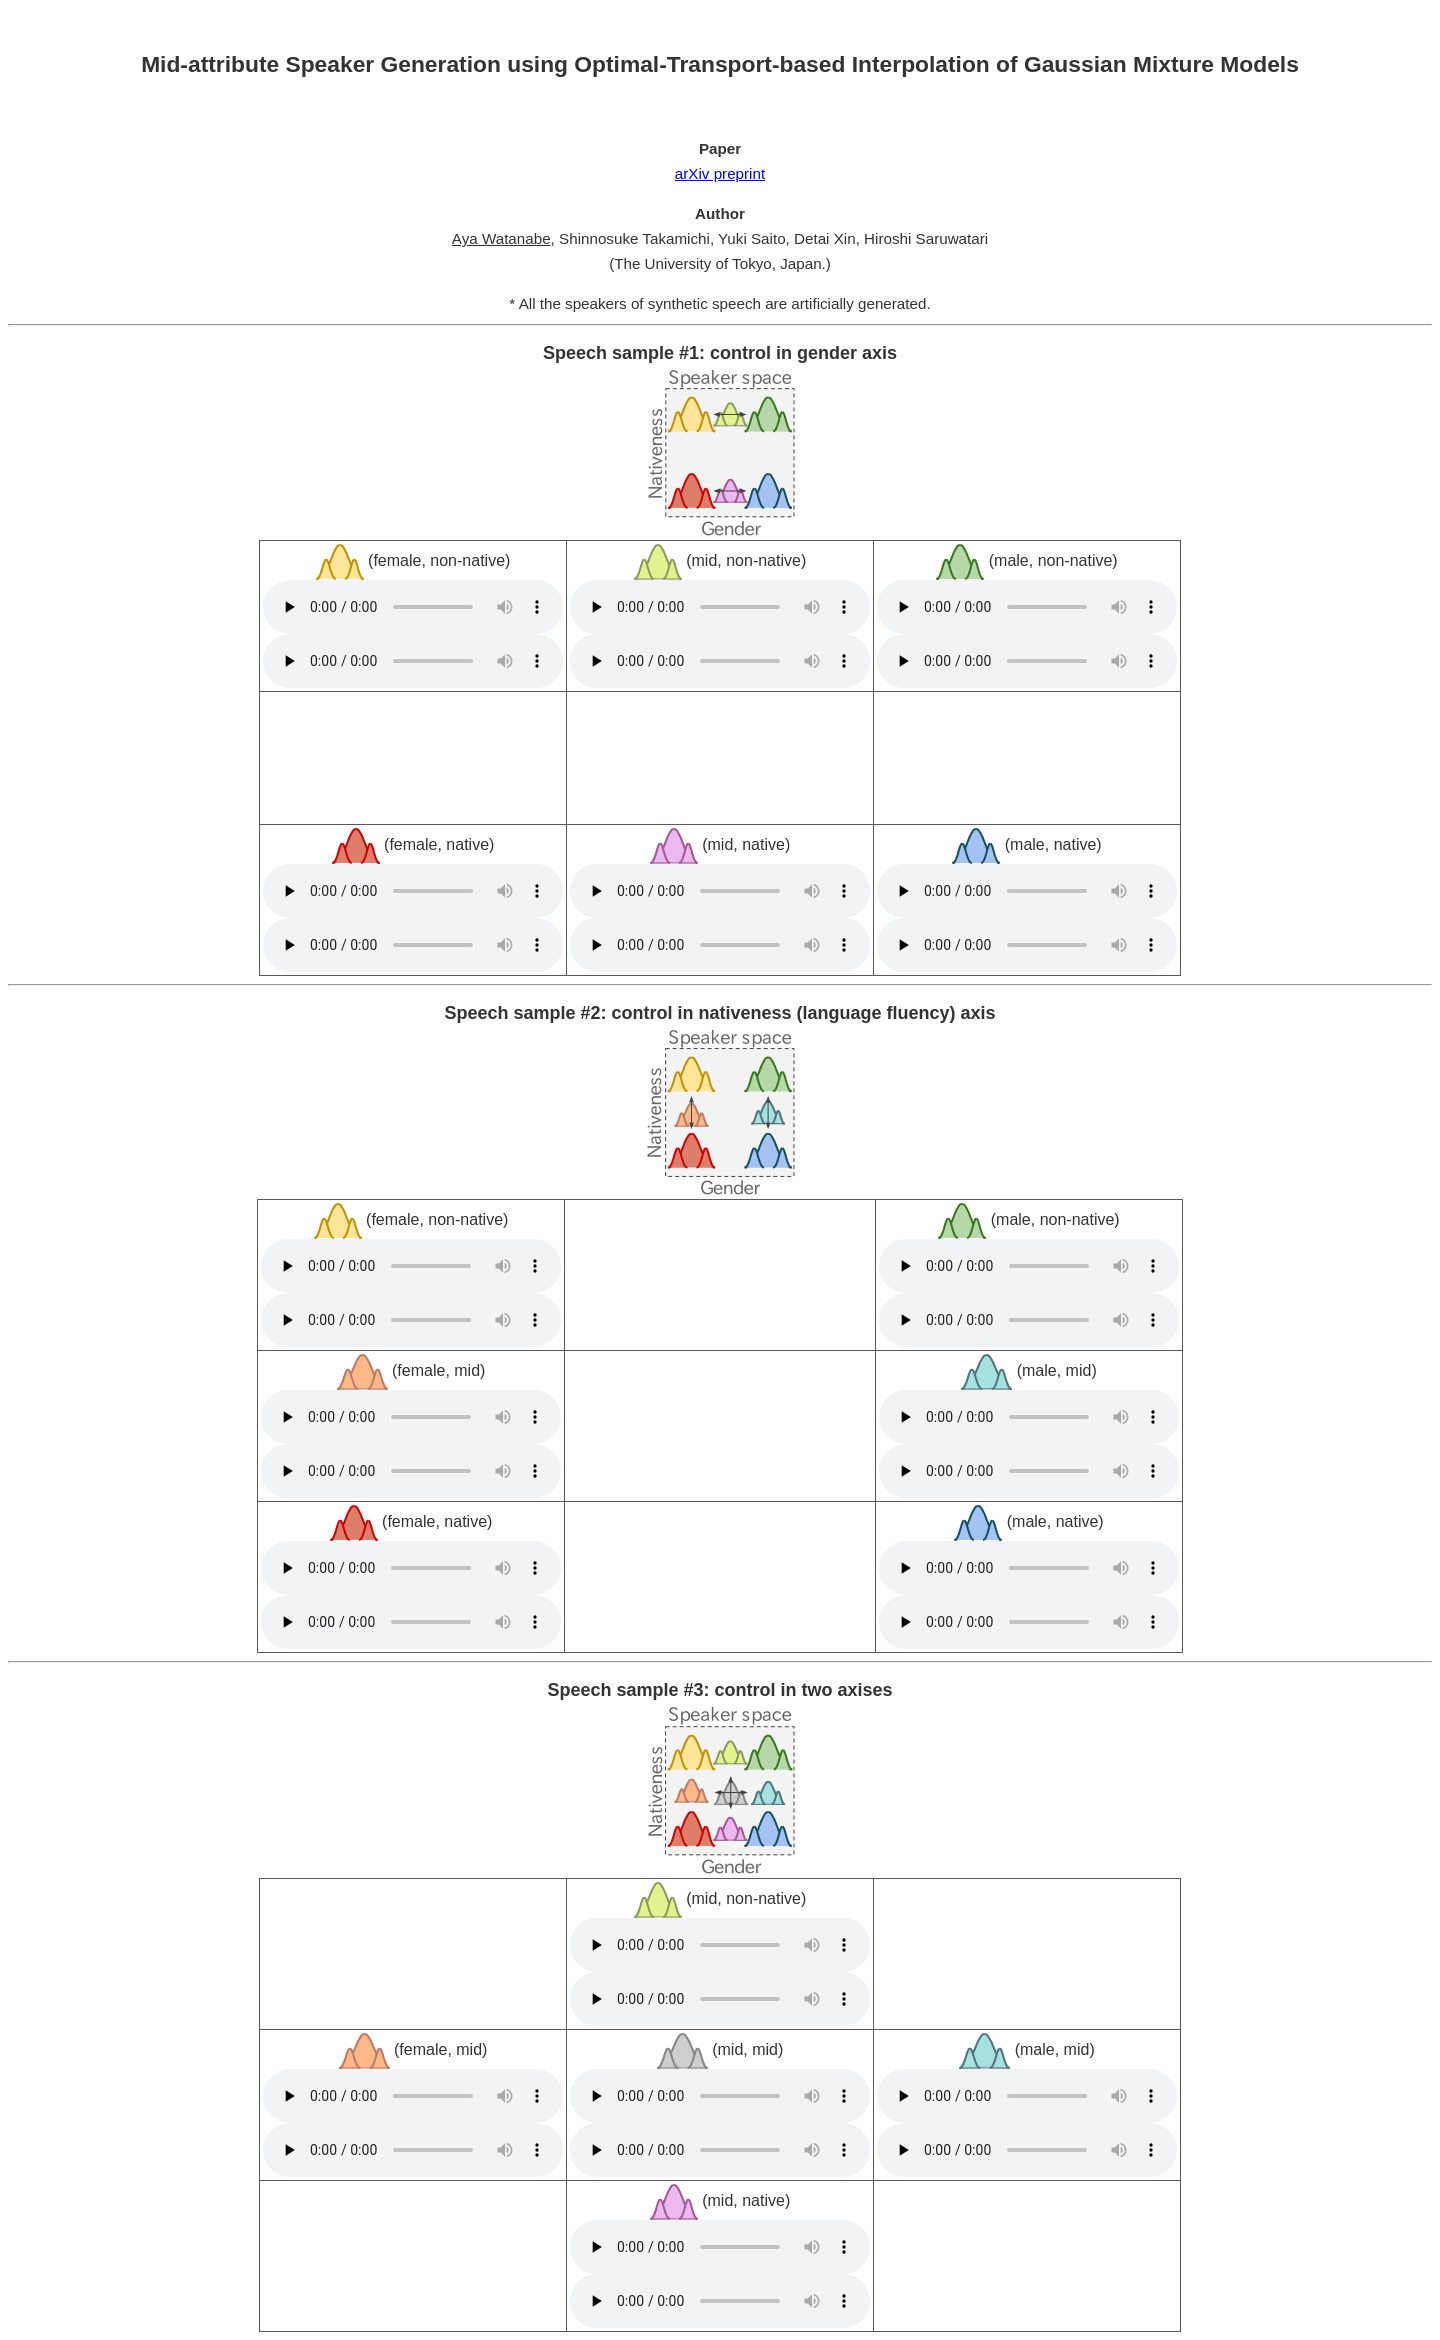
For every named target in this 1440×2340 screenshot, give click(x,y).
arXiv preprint (720, 173)
